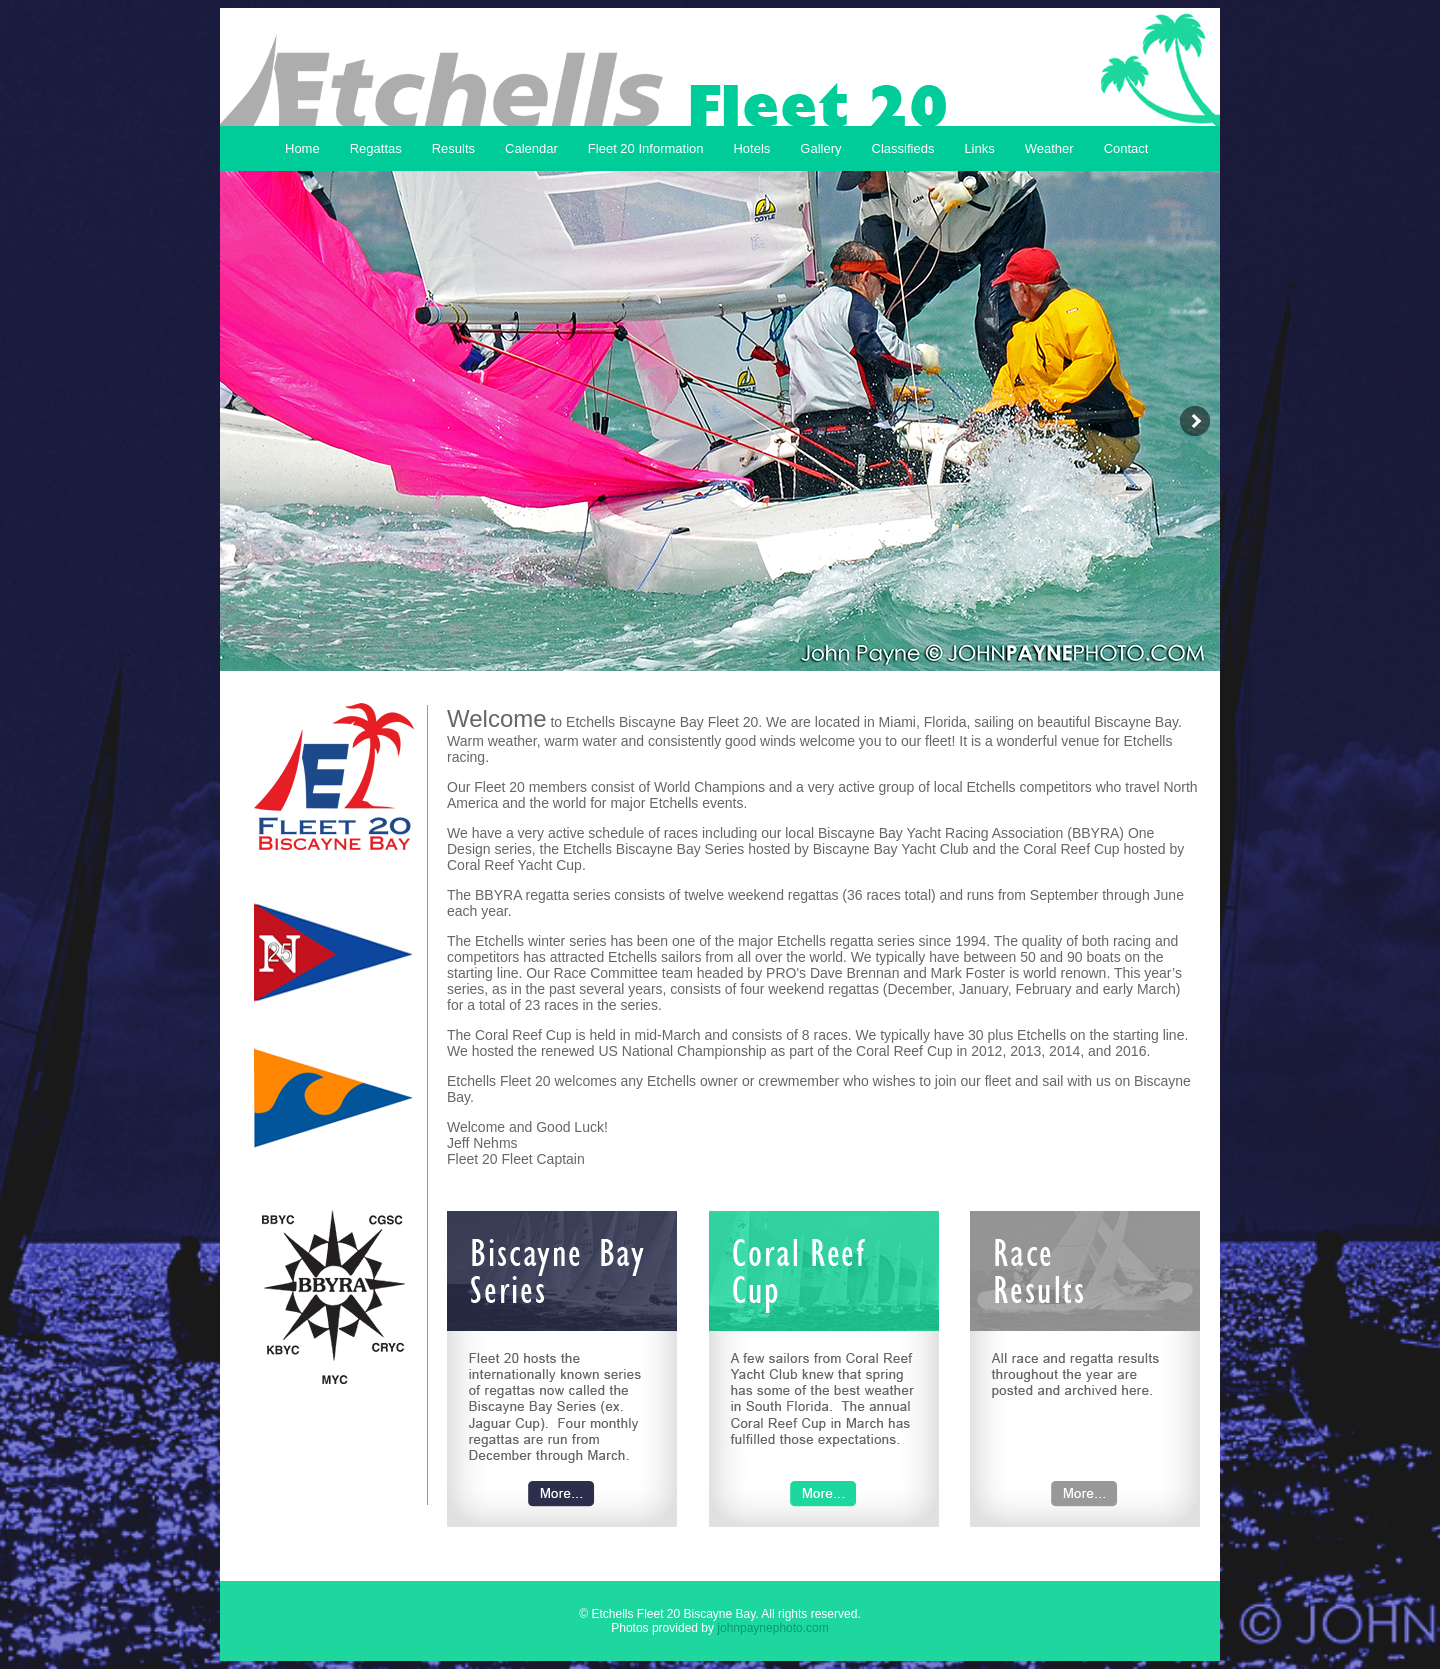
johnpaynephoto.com (772, 1628)
